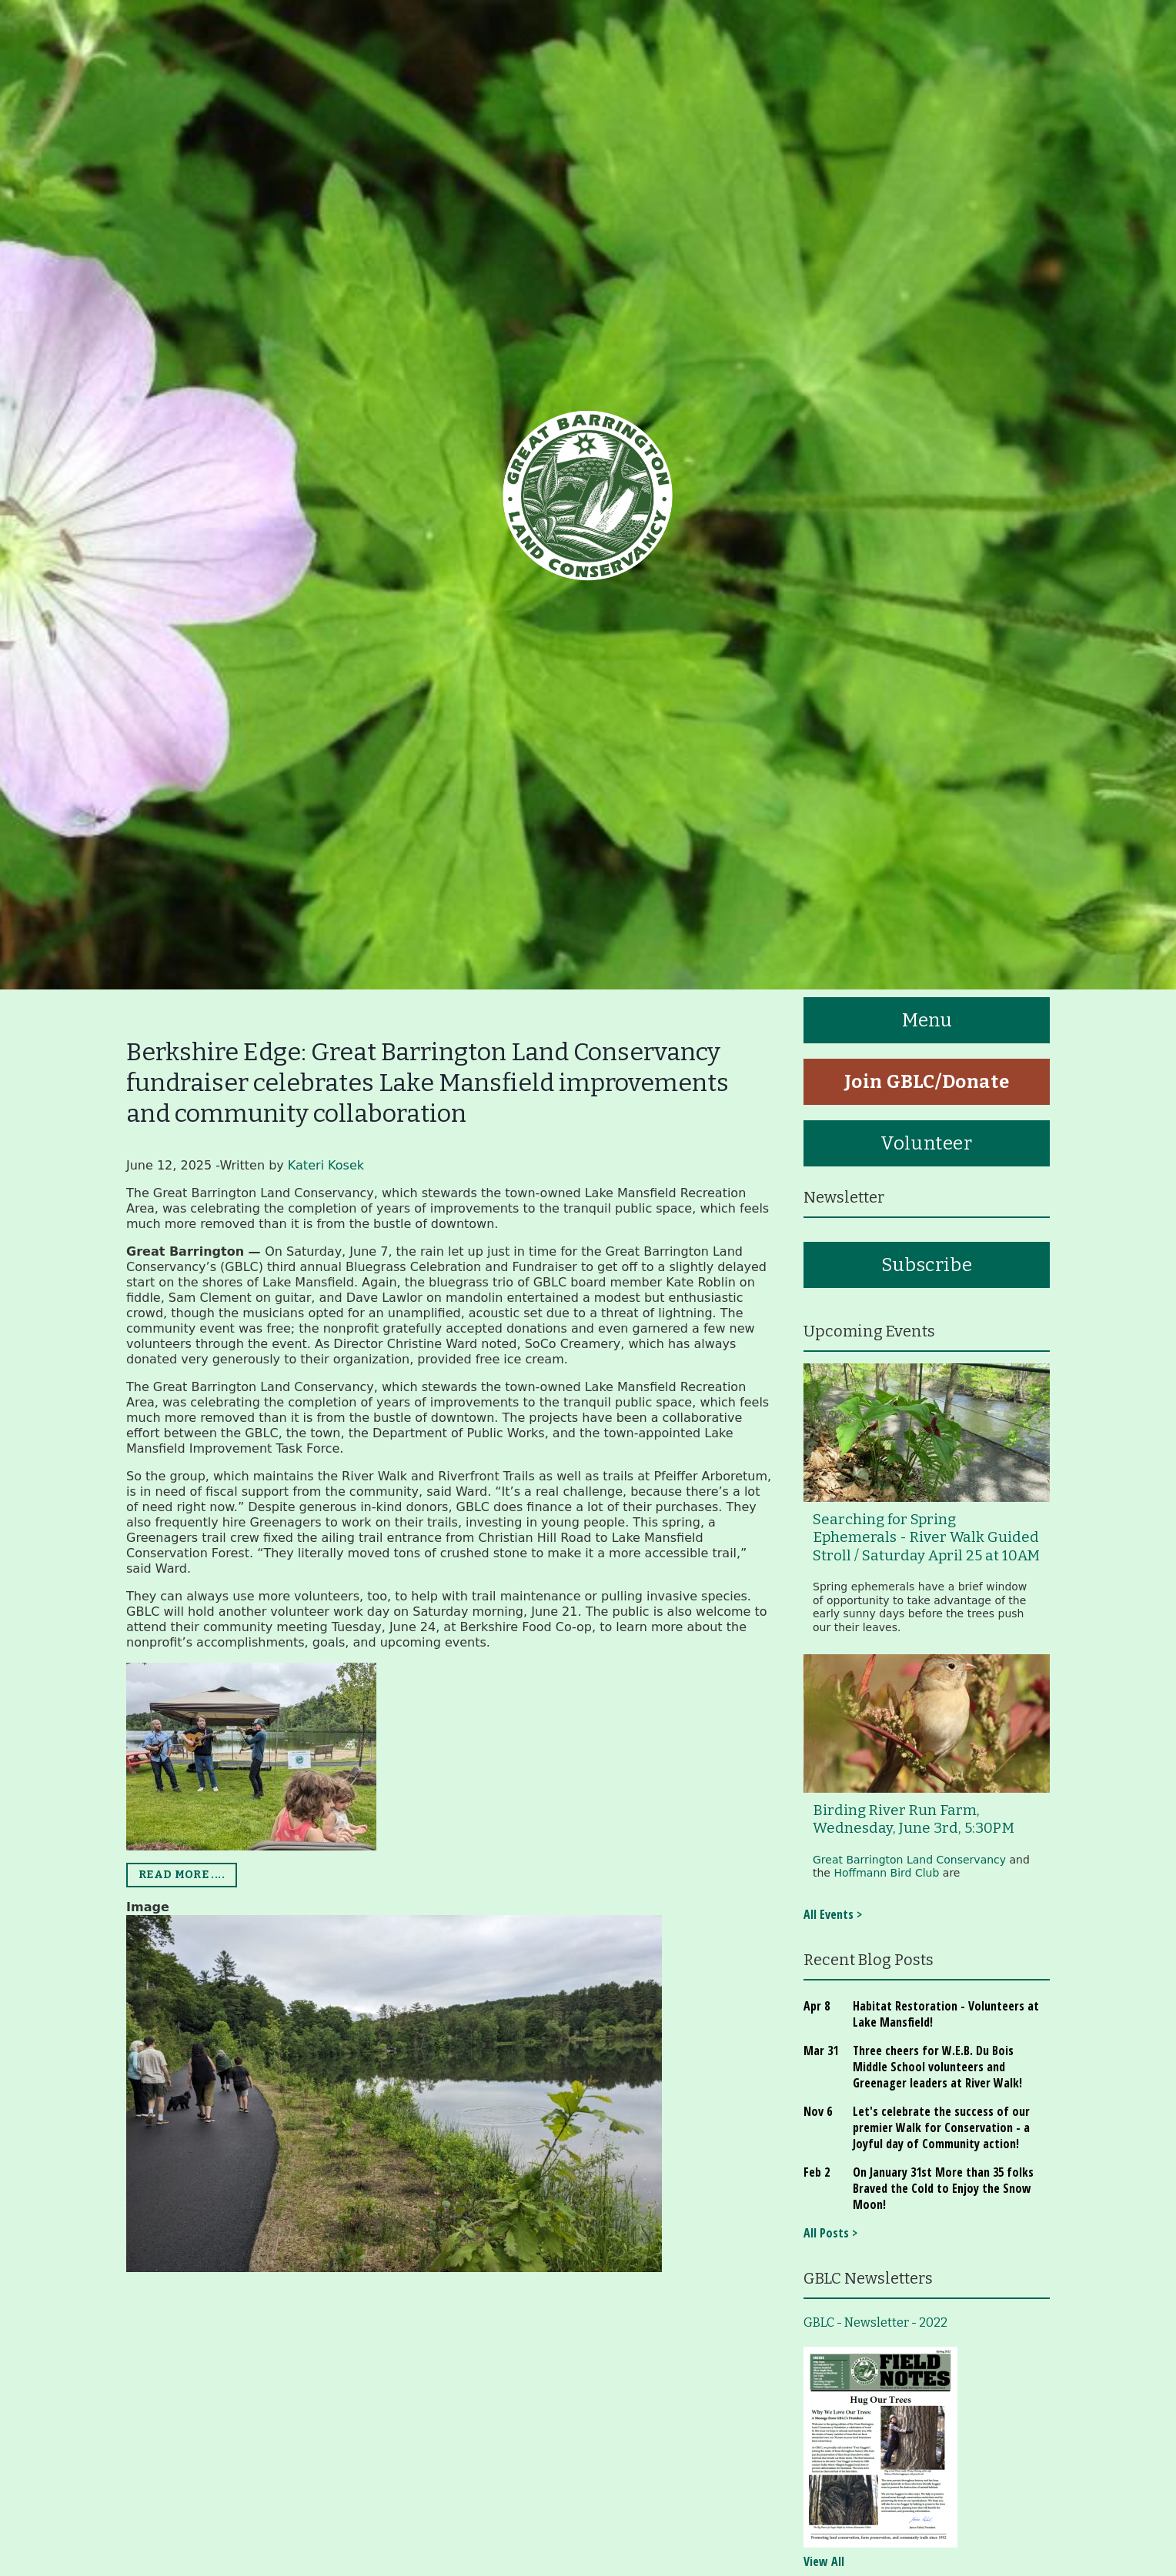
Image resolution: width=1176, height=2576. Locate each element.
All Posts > (830, 2232)
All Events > (832, 1914)
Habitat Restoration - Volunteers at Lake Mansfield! (946, 2013)
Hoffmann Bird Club (886, 1873)
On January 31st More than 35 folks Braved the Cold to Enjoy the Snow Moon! (943, 2188)
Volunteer (926, 1143)
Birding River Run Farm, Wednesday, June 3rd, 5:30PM (913, 1819)
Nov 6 (817, 2111)
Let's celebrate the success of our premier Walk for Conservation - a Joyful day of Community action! (941, 2127)
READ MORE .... (182, 1874)
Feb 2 (816, 2172)
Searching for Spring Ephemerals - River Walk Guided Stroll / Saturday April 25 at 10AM (926, 1537)
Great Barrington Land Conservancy (909, 1860)
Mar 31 (820, 2050)
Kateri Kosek (326, 1165)
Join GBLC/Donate (927, 1082)
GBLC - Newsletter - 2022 (875, 2322)
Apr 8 (816, 2005)
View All (823, 2561)
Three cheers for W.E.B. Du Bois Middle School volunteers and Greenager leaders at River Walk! (937, 2066)
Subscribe (926, 1265)
